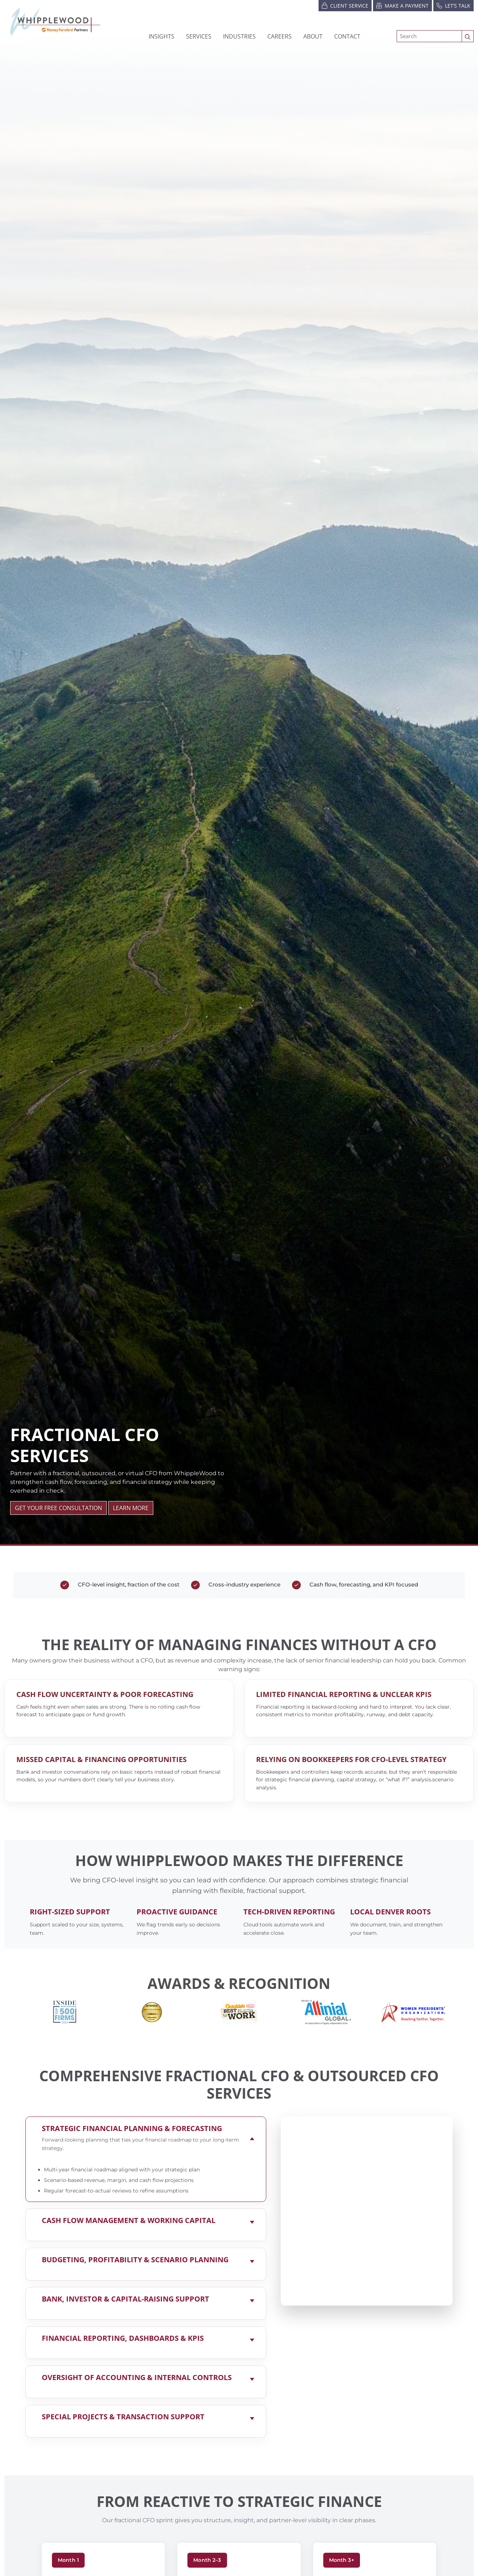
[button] (239, 36)
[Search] (429, 36)
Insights (161, 36)
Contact (347, 36)
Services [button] (198, 36)
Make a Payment (402, 5)
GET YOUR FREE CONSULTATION (58, 1508)
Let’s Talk (453, 5)
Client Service (345, 5)
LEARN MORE (131, 1508)
